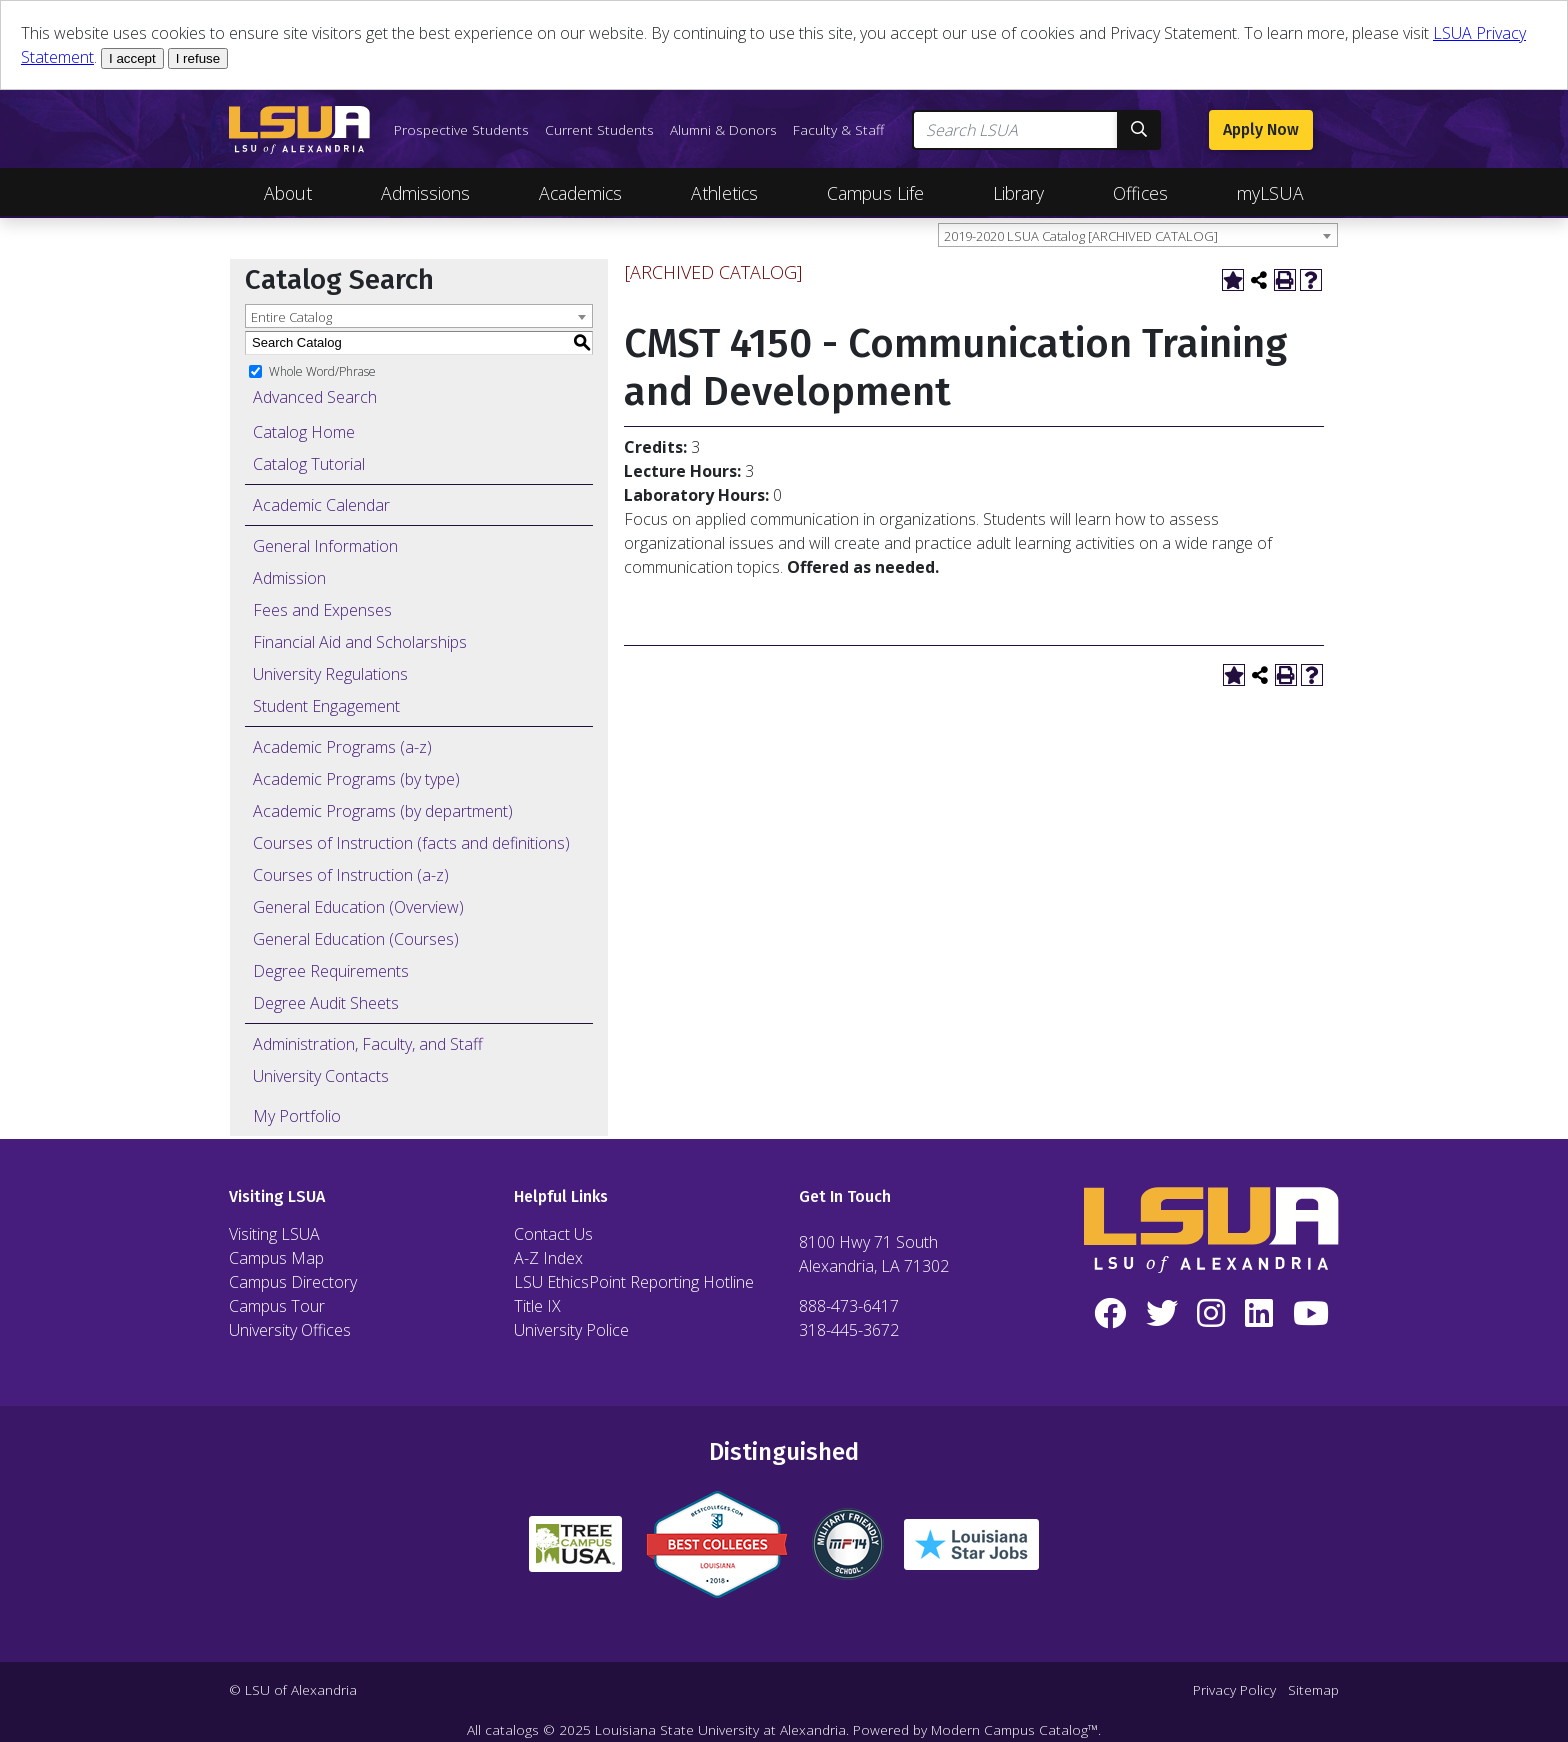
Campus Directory (293, 1282)
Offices (1140, 193)
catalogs (512, 1729)
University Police (571, 1330)
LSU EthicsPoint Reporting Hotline (634, 1282)
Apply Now (1261, 129)
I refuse (198, 58)
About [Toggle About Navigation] (288, 193)
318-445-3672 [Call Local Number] (849, 1330)
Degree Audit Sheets (326, 1003)
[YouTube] (1311, 1314)
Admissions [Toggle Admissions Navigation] (425, 193)
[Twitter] (1162, 1314)
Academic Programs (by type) (356, 779)
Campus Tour (277, 1306)
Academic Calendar (321, 505)
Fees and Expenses (322, 610)
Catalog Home (304, 432)
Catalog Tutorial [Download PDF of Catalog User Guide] (309, 464)
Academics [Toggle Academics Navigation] (580, 193)
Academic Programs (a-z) (342, 747)
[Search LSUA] (1015, 130)
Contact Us (553, 1234)
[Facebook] (1110, 1314)
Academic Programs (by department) (383, 811)
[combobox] (1138, 235)
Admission (289, 578)
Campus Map (276, 1258)
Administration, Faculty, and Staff (368, 1044)
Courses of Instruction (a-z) (351, 875)
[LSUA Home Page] (299, 130)
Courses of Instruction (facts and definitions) (411, 843)
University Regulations (330, 674)
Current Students (599, 129)
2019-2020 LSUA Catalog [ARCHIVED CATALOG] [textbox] (1081, 236)
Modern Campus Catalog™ (1014, 1729)
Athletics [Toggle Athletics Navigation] (724, 193)
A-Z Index (548, 1258)
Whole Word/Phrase (322, 370)
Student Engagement (326, 706)
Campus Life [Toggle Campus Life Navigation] (875, 193)
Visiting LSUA (274, 1234)
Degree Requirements (331, 971)
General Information (325, 546)
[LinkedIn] (1259, 1314)
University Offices (290, 1330)
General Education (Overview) (358, 907)
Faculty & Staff (838, 129)
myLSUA (1270, 193)
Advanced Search (315, 397)
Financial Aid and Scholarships (360, 642)
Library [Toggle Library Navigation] (1018, 193)
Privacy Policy (1234, 1689)
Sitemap (1313, 1689)
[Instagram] (1212, 1314)
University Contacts (321, 1076)
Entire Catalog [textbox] (291, 317)
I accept (132, 58)
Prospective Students (461, 129)
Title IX (537, 1306)
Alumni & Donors (723, 129)
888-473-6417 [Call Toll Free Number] (849, 1306)
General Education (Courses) (356, 939)
